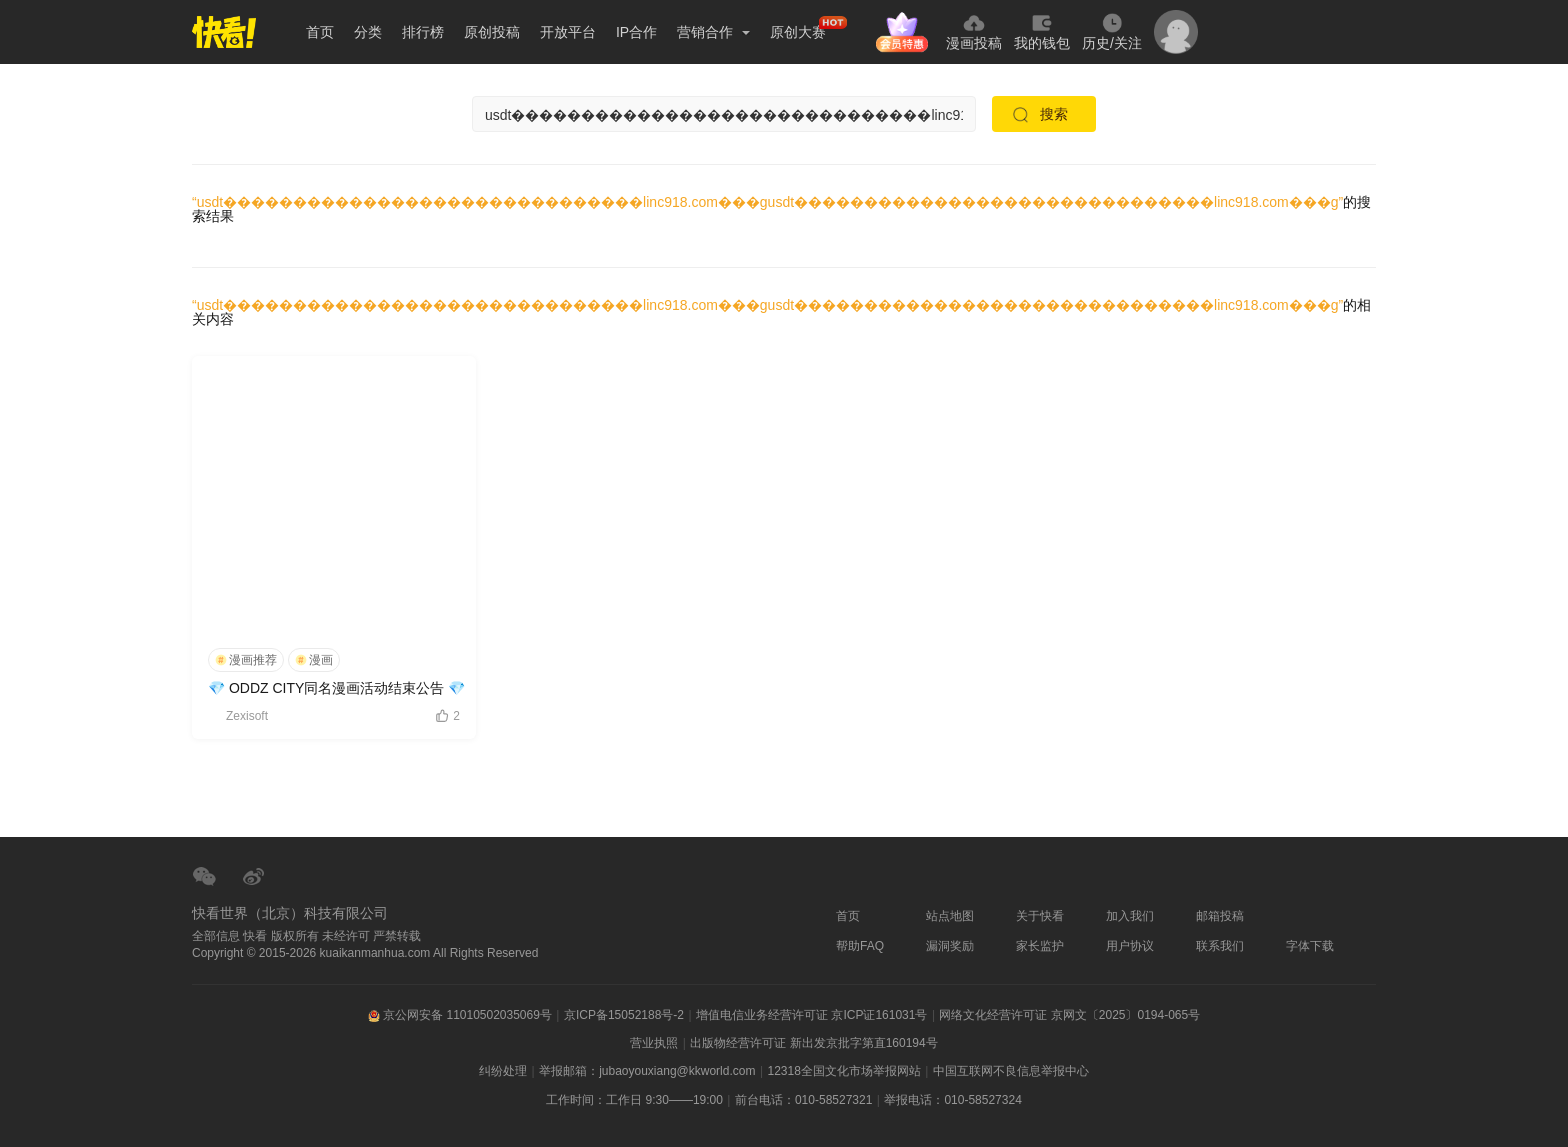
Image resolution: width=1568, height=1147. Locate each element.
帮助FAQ (860, 946)
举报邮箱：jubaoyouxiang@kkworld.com (647, 1071)
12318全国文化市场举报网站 (843, 1071)
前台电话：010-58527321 (803, 1100)
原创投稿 (492, 32)
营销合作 (713, 32)
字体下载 (1310, 946)
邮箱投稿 (1220, 916)
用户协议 (1130, 946)
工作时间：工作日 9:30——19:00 (634, 1100)
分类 (368, 32)
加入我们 (1130, 916)
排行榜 (423, 32)
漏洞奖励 (950, 946)
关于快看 (1040, 916)
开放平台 (568, 32)
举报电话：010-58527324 (952, 1100)
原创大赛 (798, 32)
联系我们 (1220, 946)
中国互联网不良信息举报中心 (1011, 1071)
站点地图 (950, 916)
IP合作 (636, 32)
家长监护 (1040, 946)
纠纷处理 (503, 1071)
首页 (320, 32)
